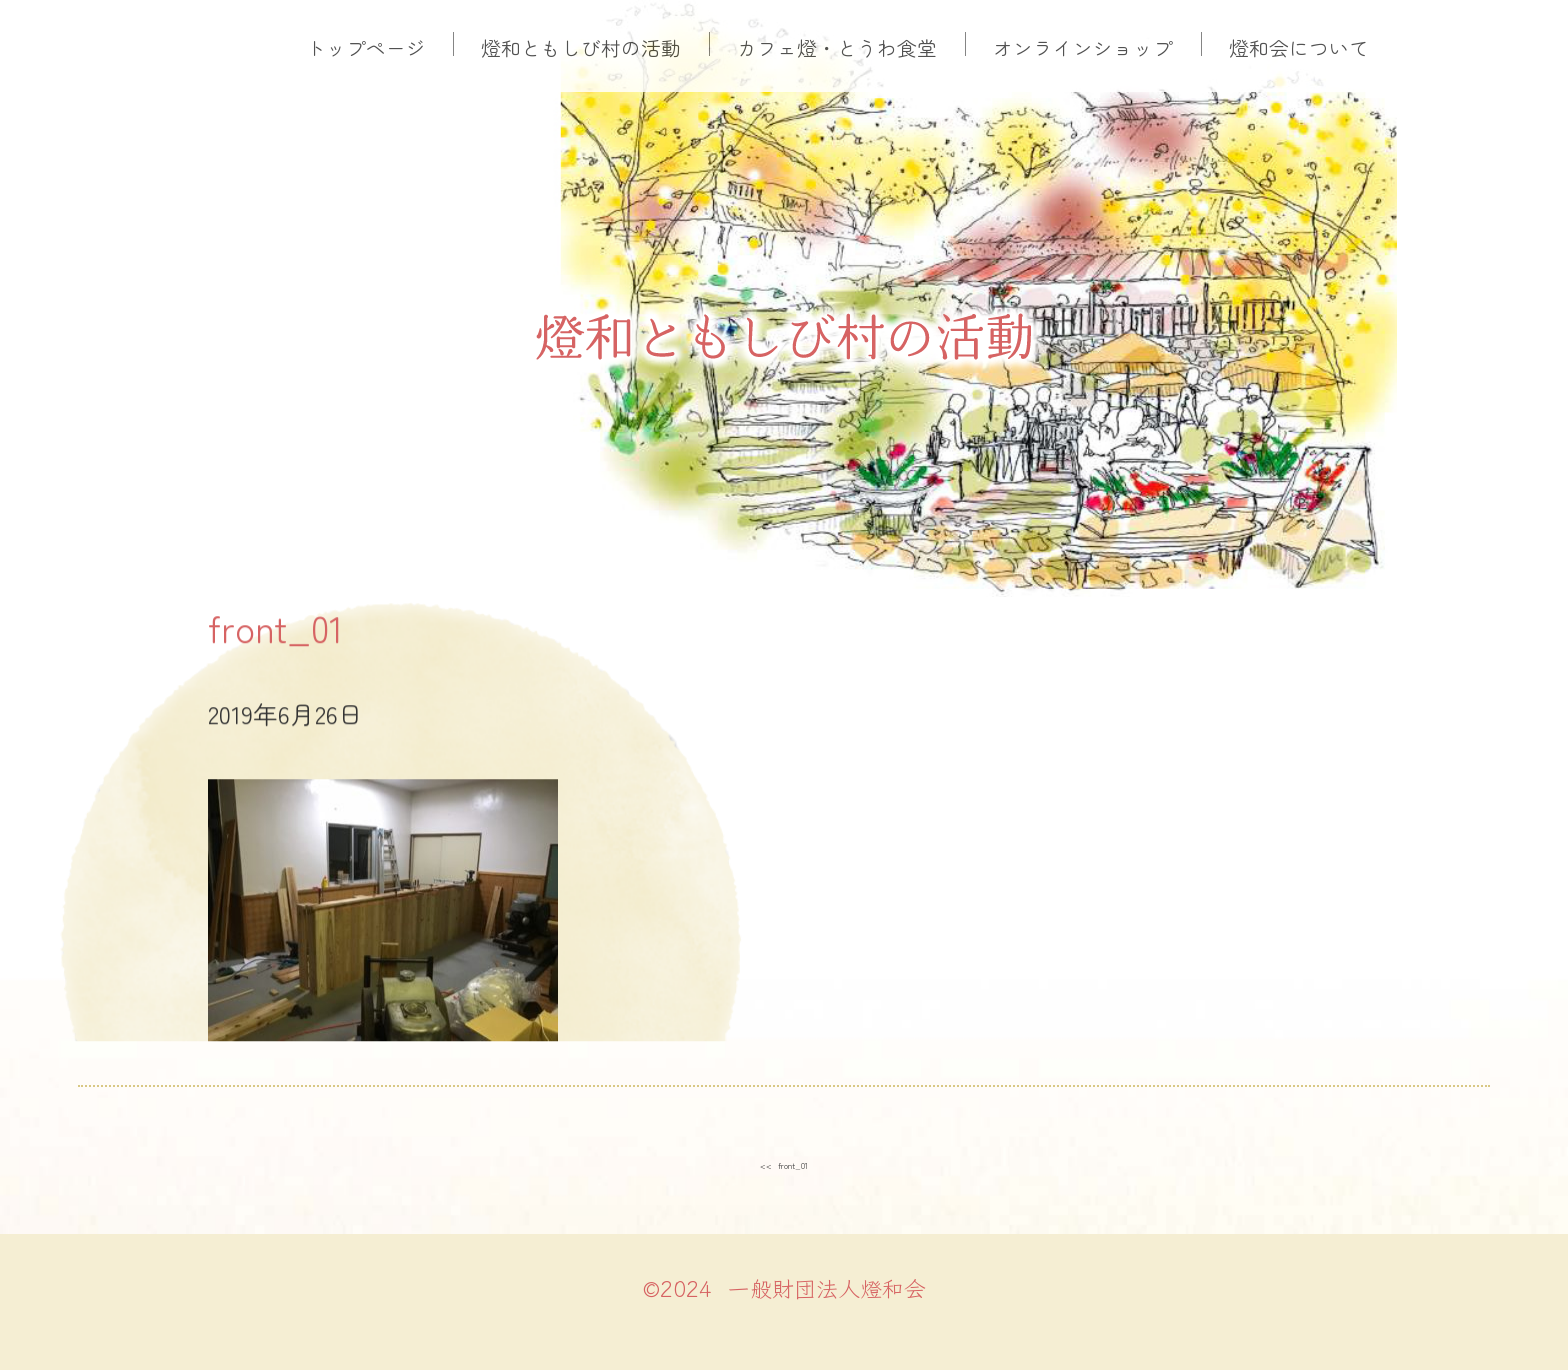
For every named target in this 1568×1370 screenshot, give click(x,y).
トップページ (366, 47)
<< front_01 (784, 1160)
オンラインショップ (1083, 47)
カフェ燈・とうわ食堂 (837, 47)
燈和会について (1299, 47)
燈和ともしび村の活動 (581, 47)
